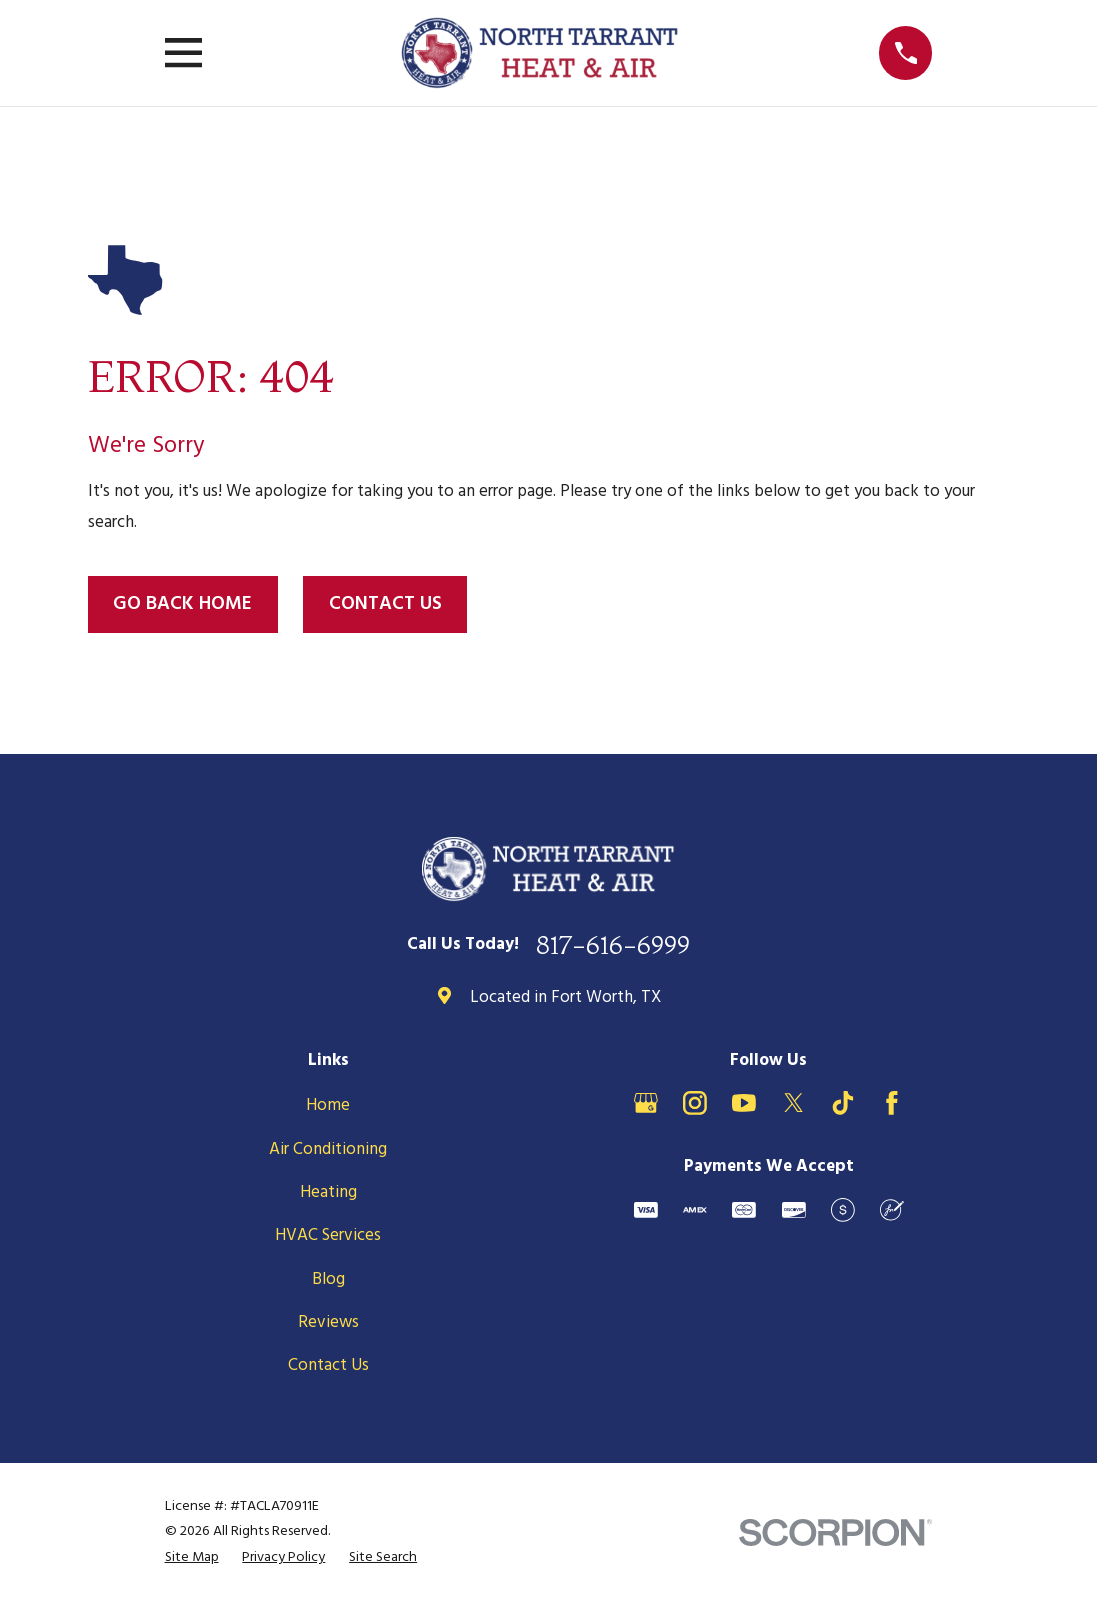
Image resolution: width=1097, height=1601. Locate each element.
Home (328, 1105)
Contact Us (385, 604)
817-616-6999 (613, 945)
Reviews (328, 1322)
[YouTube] (744, 1103)
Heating (328, 1192)
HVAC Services (328, 1235)
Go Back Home (182, 604)
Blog (328, 1279)
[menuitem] (192, 1558)
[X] (794, 1103)
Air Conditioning (328, 1149)
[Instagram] (695, 1103)
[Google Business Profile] (646, 1103)
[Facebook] (892, 1103)
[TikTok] (843, 1103)
